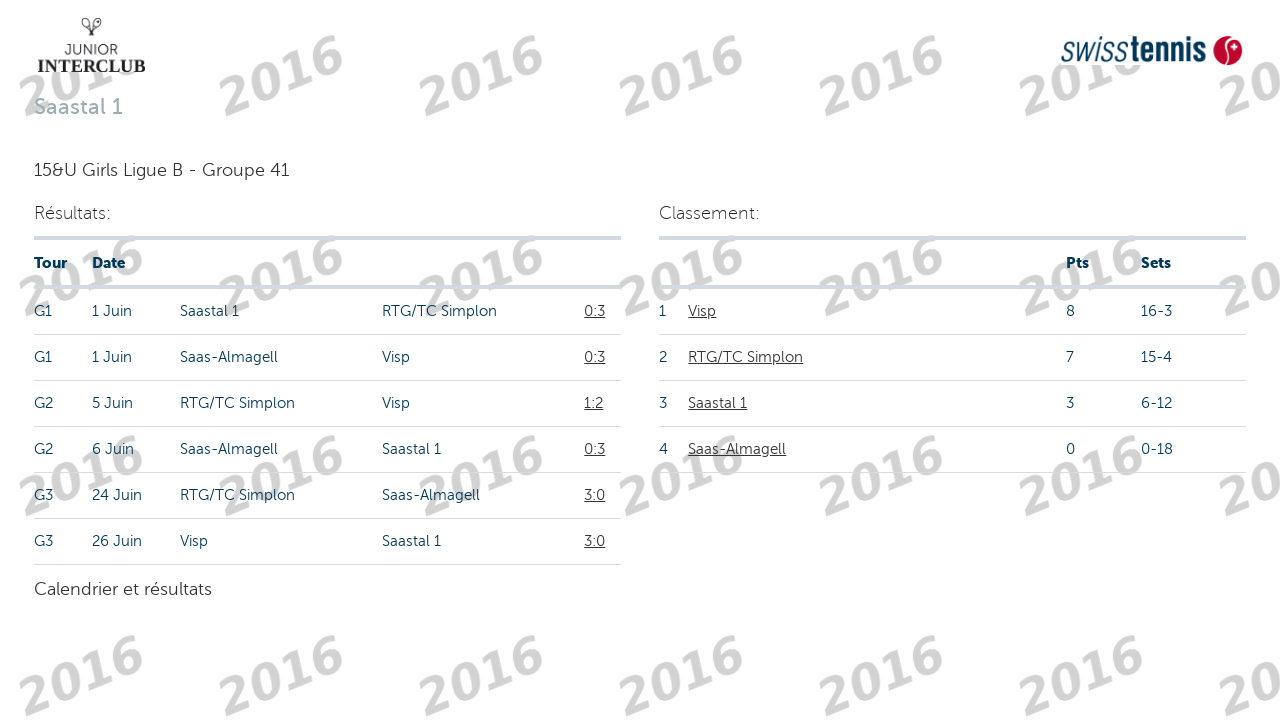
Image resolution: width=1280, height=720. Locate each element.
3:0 (594, 495)
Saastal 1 (717, 403)
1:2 (593, 403)
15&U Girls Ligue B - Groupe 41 (161, 170)
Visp (702, 311)
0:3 (594, 311)
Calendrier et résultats (123, 589)
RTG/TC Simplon (745, 357)
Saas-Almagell (737, 449)
